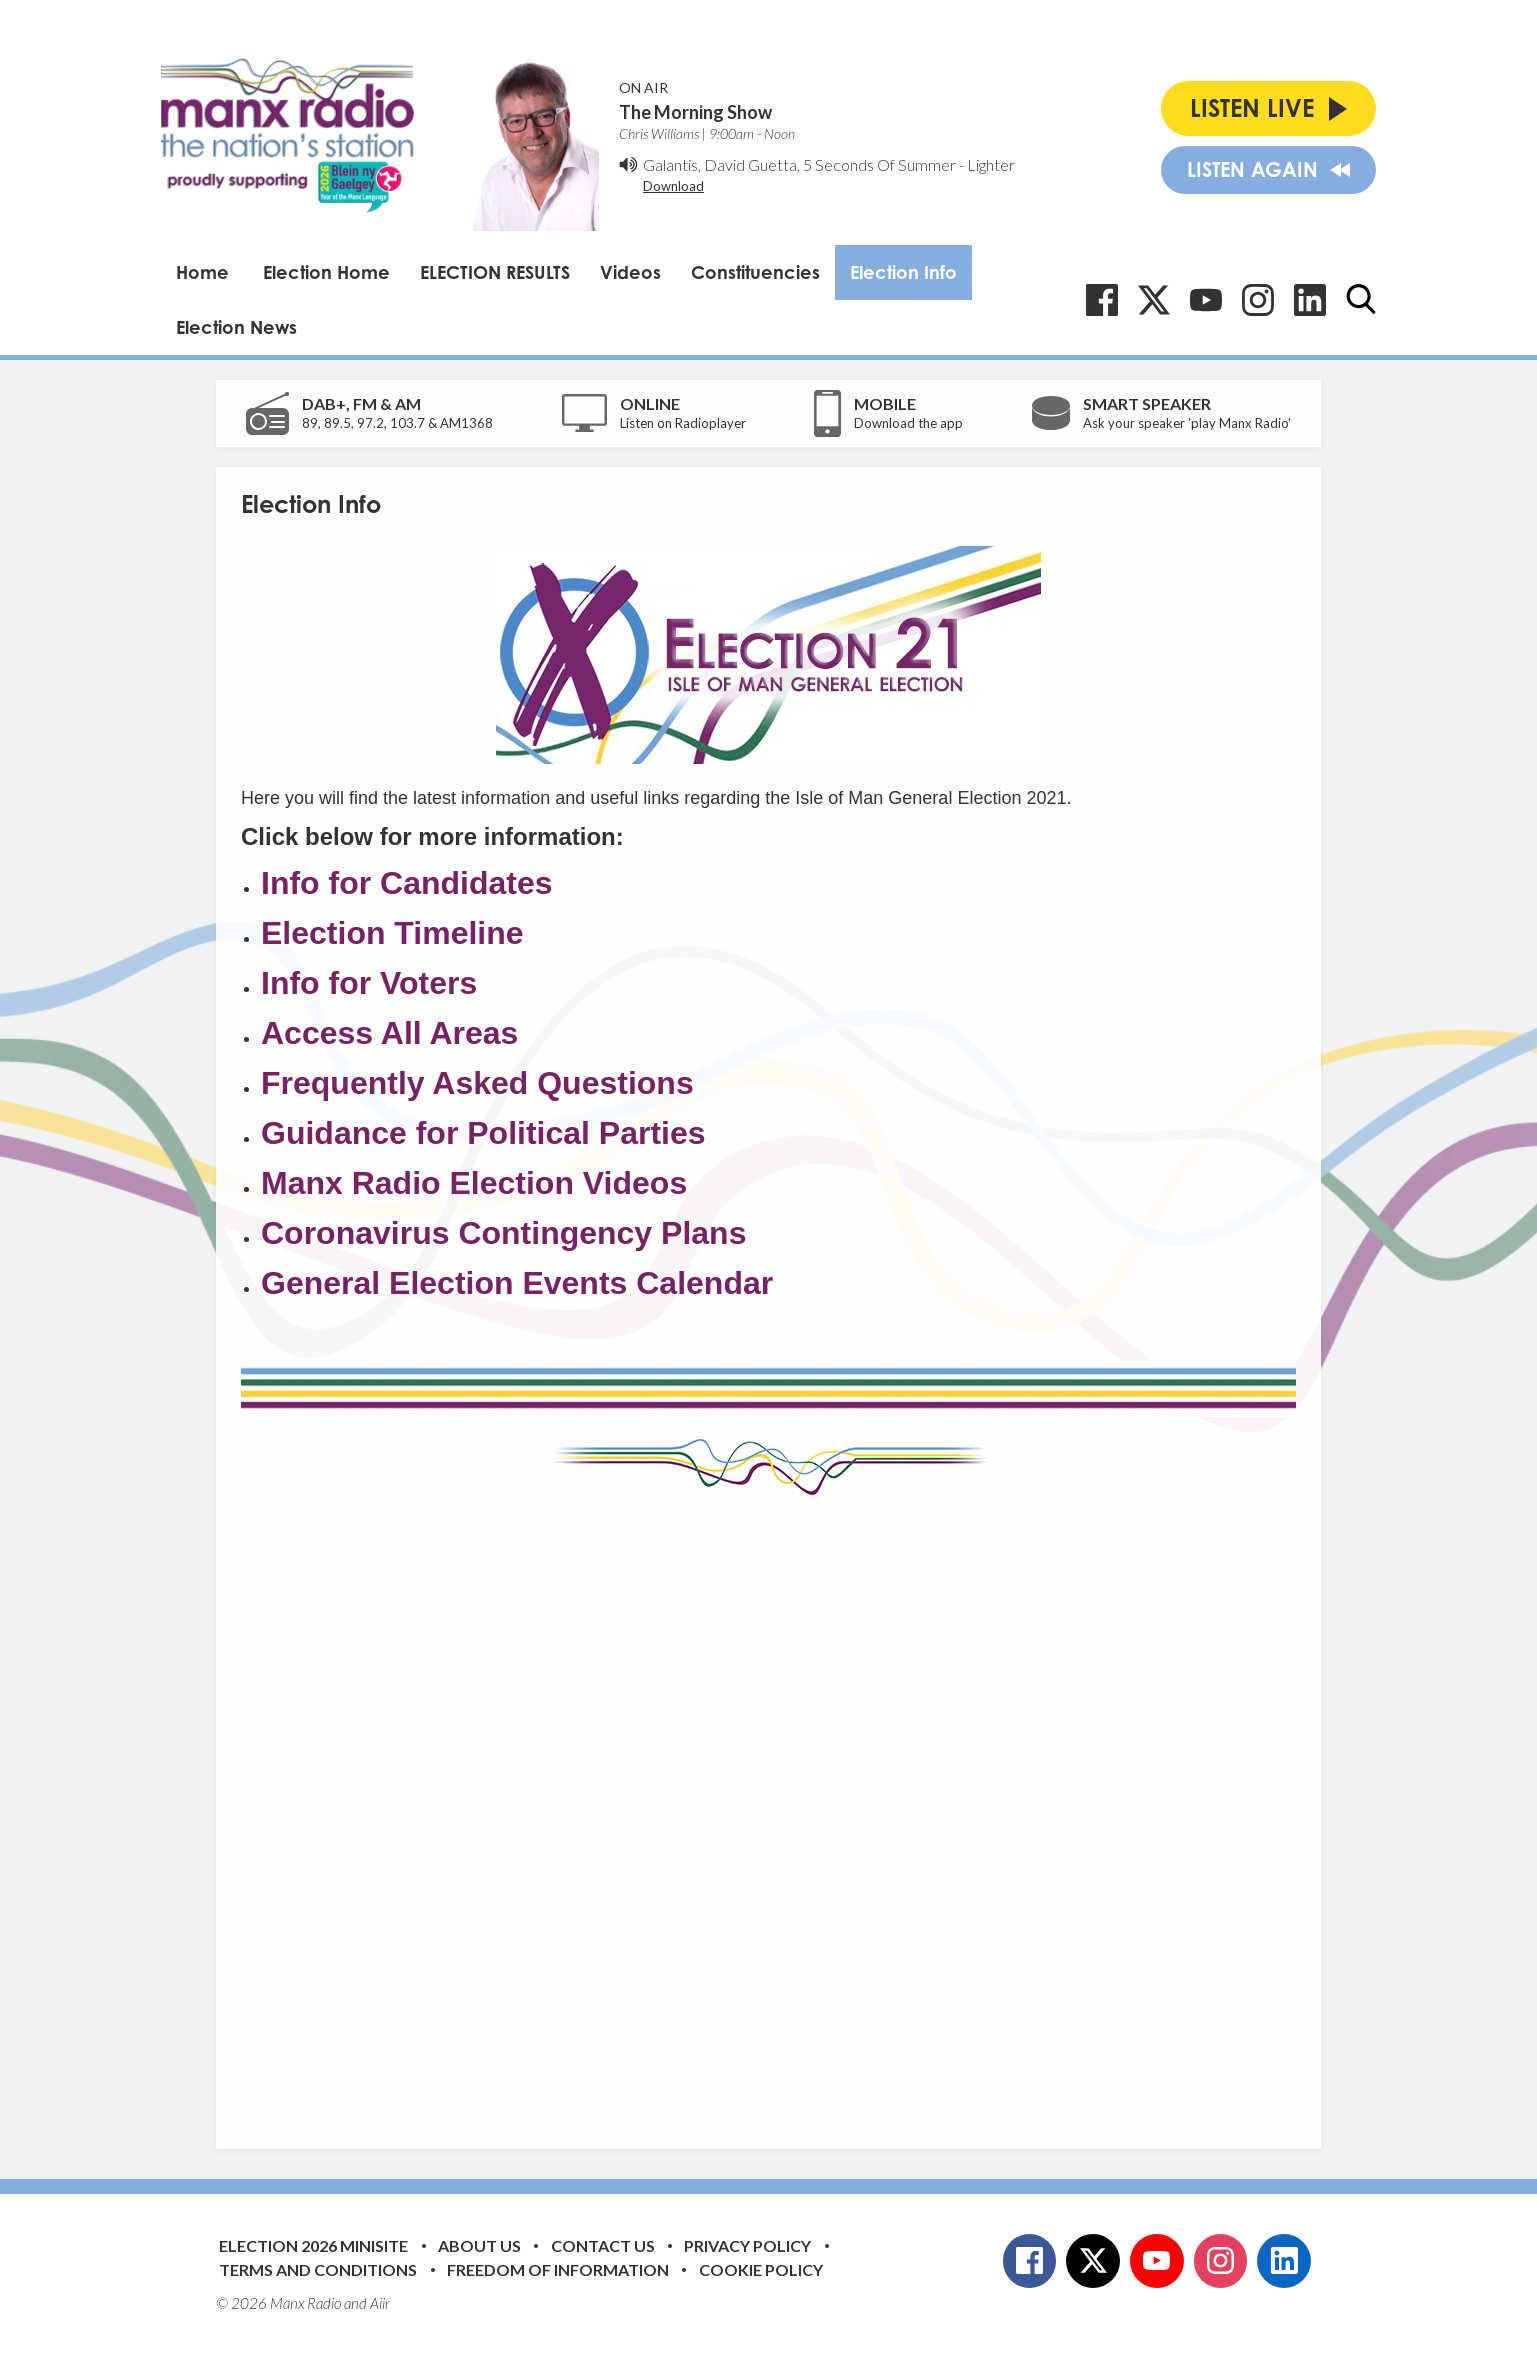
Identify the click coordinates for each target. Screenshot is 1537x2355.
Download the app (908, 423)
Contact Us (603, 2245)
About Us (479, 2245)
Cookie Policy (761, 2269)
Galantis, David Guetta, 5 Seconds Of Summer (799, 164)
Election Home (326, 272)
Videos (630, 272)
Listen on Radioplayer (683, 423)
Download (673, 186)
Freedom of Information (558, 2269)
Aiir (380, 2303)
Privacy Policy (747, 2245)
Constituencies (755, 272)
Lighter (991, 164)
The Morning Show (695, 112)
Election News (236, 327)
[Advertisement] (769, 1807)
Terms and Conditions (318, 2269)
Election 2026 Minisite (313, 2245)
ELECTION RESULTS (495, 272)
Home (202, 272)
